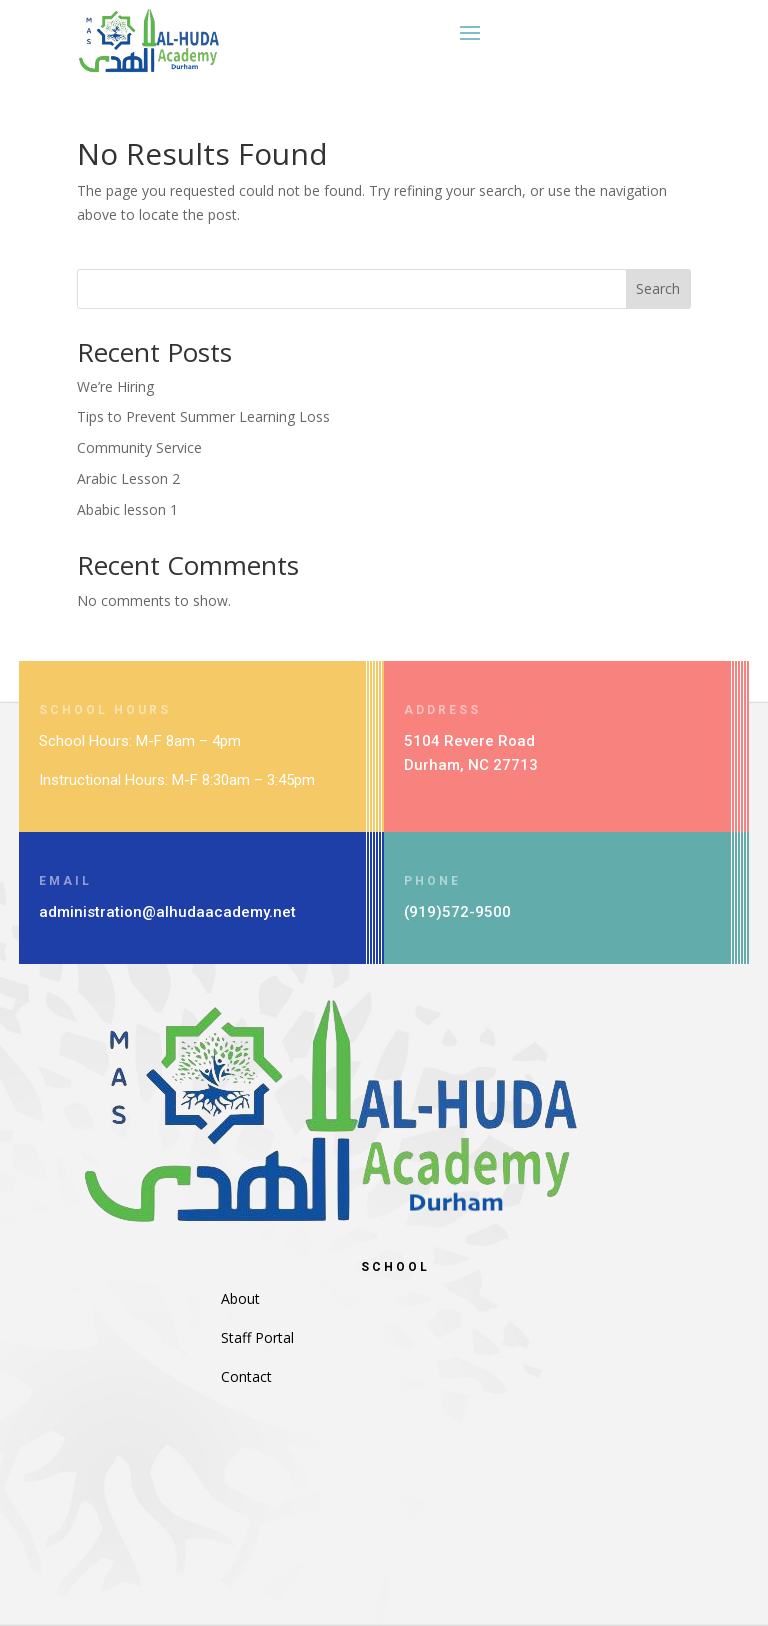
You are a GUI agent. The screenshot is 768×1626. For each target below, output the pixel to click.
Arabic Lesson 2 (128, 478)
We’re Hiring (115, 386)
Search (658, 288)
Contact (246, 1376)
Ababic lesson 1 (127, 509)
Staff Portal (257, 1337)
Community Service (139, 447)
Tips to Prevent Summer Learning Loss (203, 416)
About (240, 1298)
